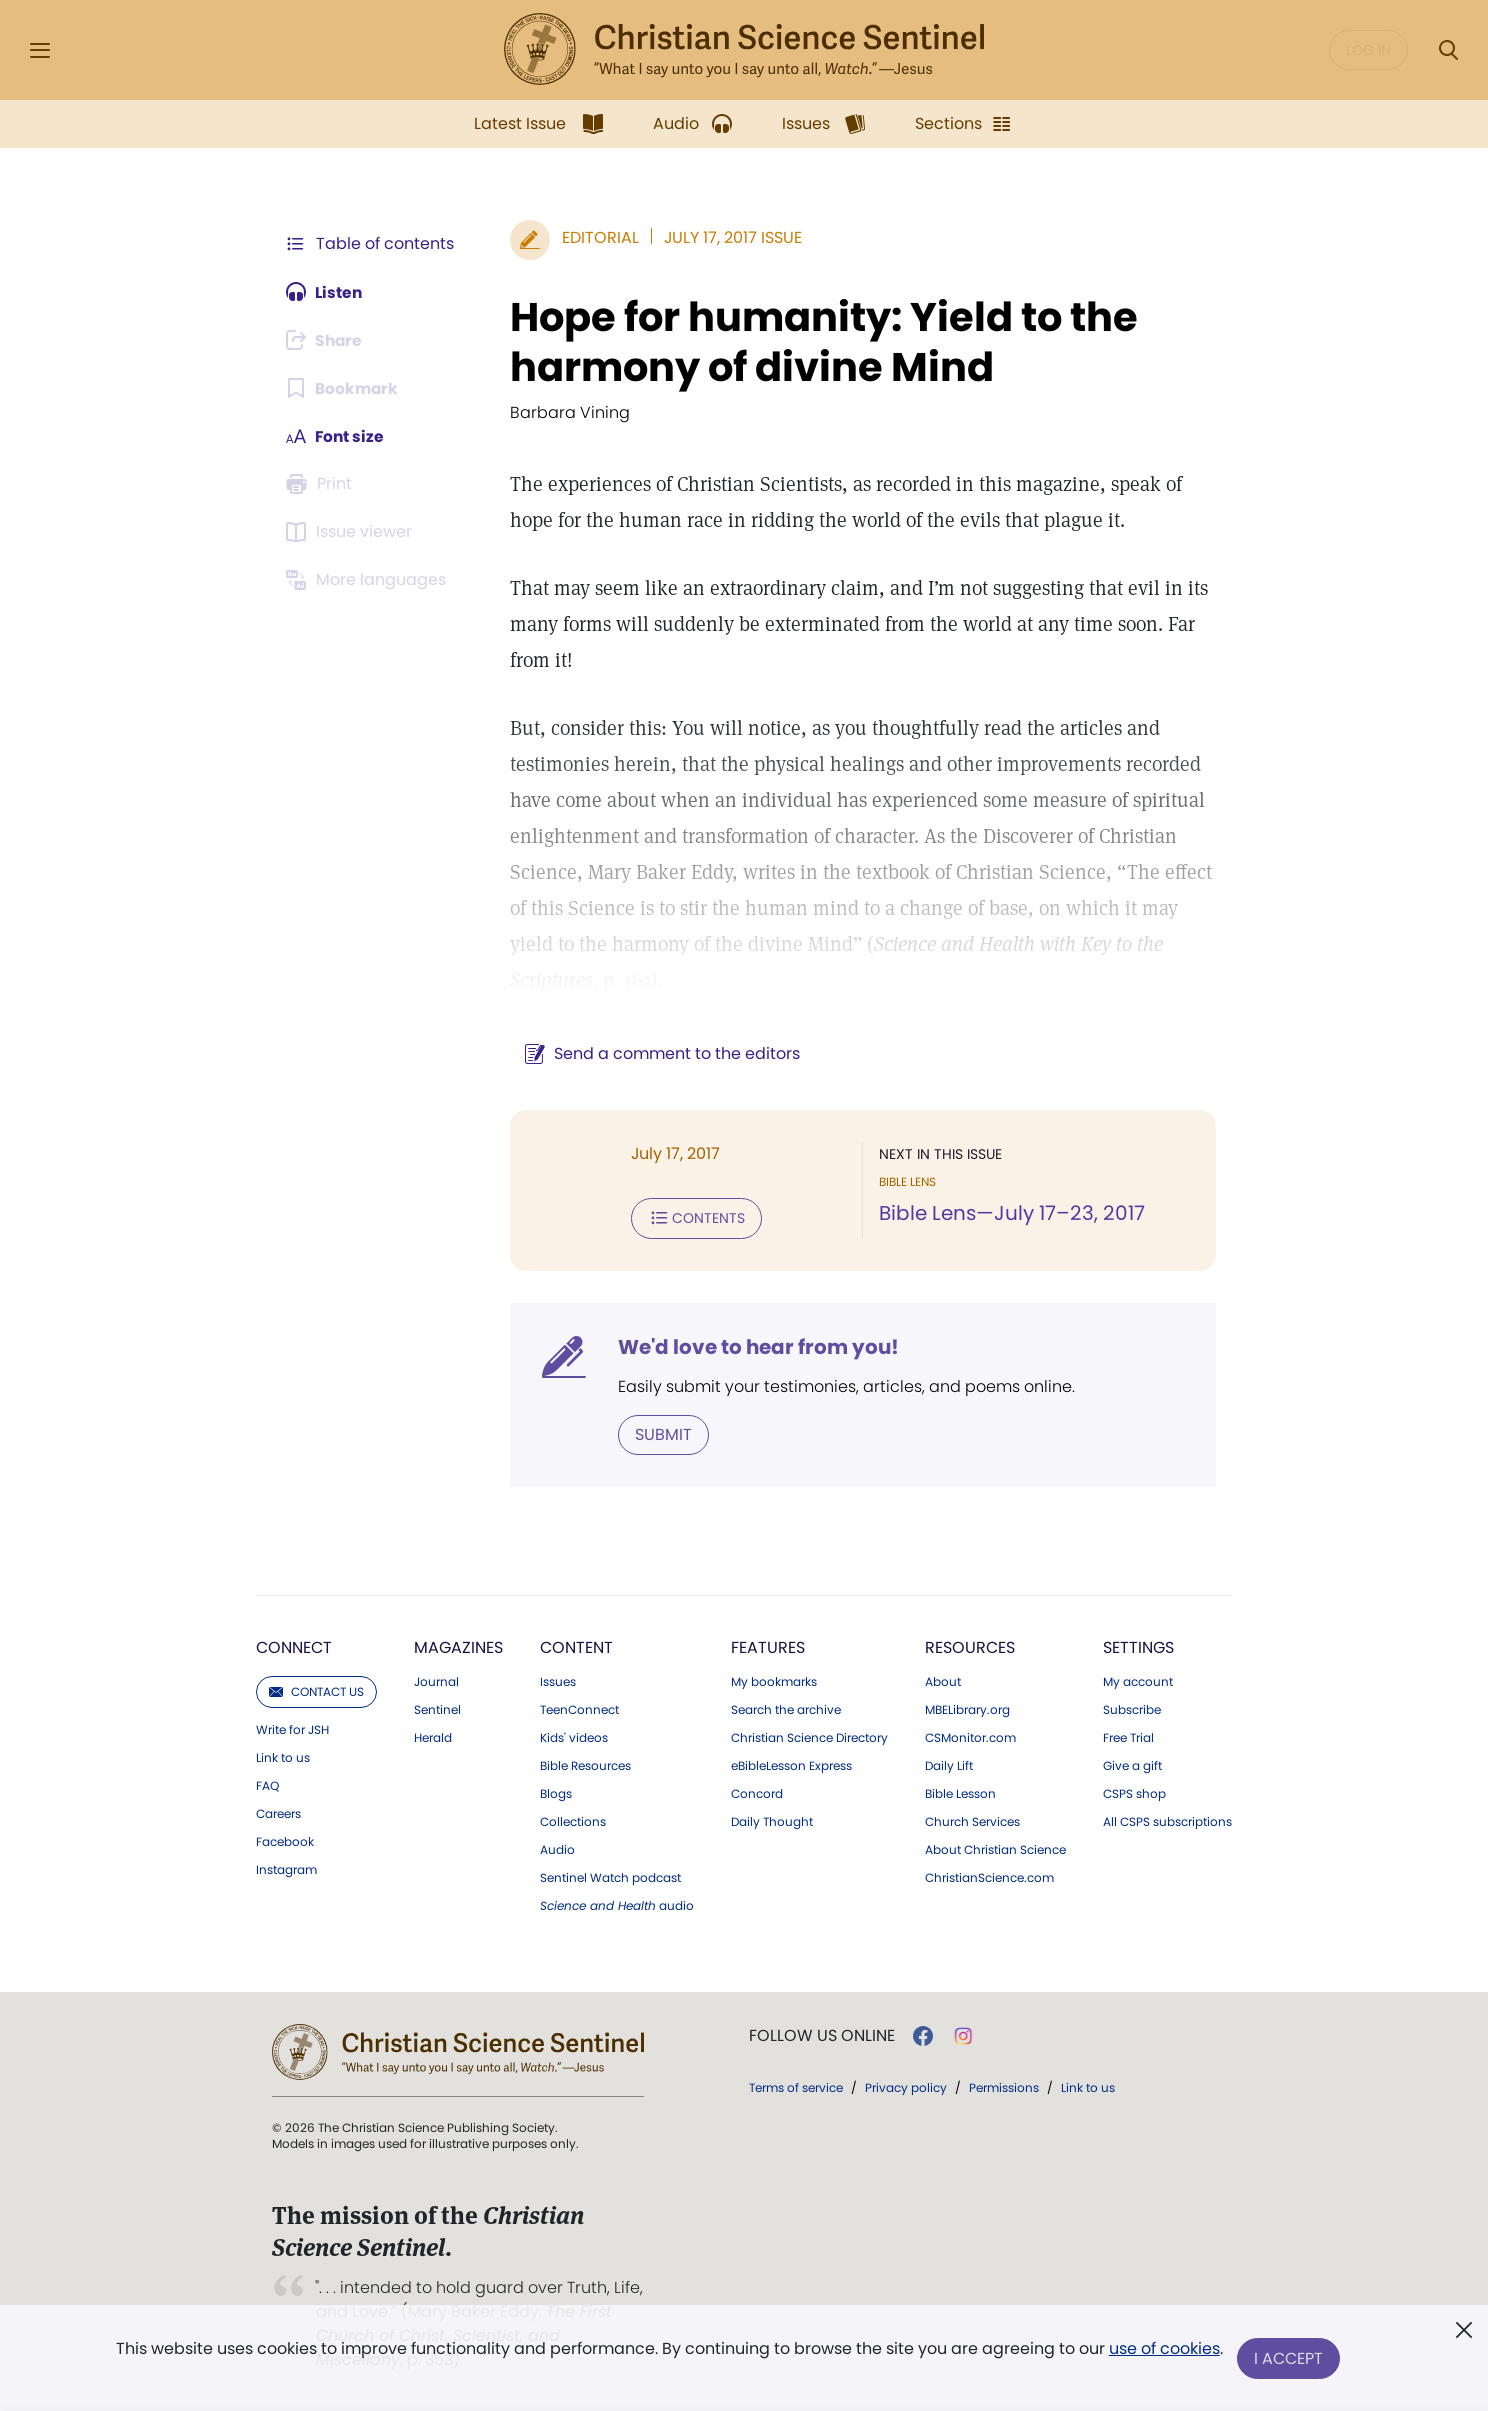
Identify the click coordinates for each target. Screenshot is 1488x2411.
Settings (1138, 1646)
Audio (557, 1849)
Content (576, 1646)
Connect (294, 1646)
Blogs (556, 1793)
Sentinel (437, 1709)
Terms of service (796, 2086)
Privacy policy (906, 2086)
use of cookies (1163, 2350)
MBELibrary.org (967, 1709)
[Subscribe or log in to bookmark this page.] (343, 388)
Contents (692, 1218)
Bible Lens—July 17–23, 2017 (1010, 1214)
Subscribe (1132, 1709)
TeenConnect (579, 1709)
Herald (433, 1737)
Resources (970, 1646)
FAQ (267, 1785)
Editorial (596, 237)
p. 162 (623, 980)
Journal (436, 1681)
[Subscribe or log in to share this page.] (327, 340)
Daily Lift (949, 1765)
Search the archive (786, 1709)
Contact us (316, 1690)
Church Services (972, 1821)
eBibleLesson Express (791, 1765)
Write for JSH (292, 1729)
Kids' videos (574, 1737)
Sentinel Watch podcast (610, 1877)
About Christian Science (995, 1849)
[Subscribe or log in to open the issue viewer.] (352, 532)
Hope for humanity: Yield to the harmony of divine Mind (820, 342)
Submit (659, 1433)
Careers (278, 1813)
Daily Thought (772, 1821)
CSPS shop (1134, 1793)
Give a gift (1132, 1765)
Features (768, 1646)
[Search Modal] (1448, 50)
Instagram (286, 1869)
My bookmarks (774, 1681)
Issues (558, 1681)
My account (1138, 1681)
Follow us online (822, 2035)
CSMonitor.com (970, 1737)
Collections (573, 1821)
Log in (1368, 50)
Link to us (283, 1757)
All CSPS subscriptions (1167, 1821)
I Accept (1289, 2358)
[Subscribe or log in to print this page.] (322, 484)
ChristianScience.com (989, 1877)
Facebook (285, 1841)
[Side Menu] (40, 50)
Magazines (458, 1646)
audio (617, 1905)
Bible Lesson (960, 1793)
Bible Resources (585, 1765)
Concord (757, 1793)
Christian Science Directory (809, 1737)
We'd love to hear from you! (754, 1346)
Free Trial (1128, 1737)
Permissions (1004, 2086)
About (943, 1681)
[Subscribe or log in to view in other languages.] (369, 580)
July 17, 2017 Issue (729, 237)
